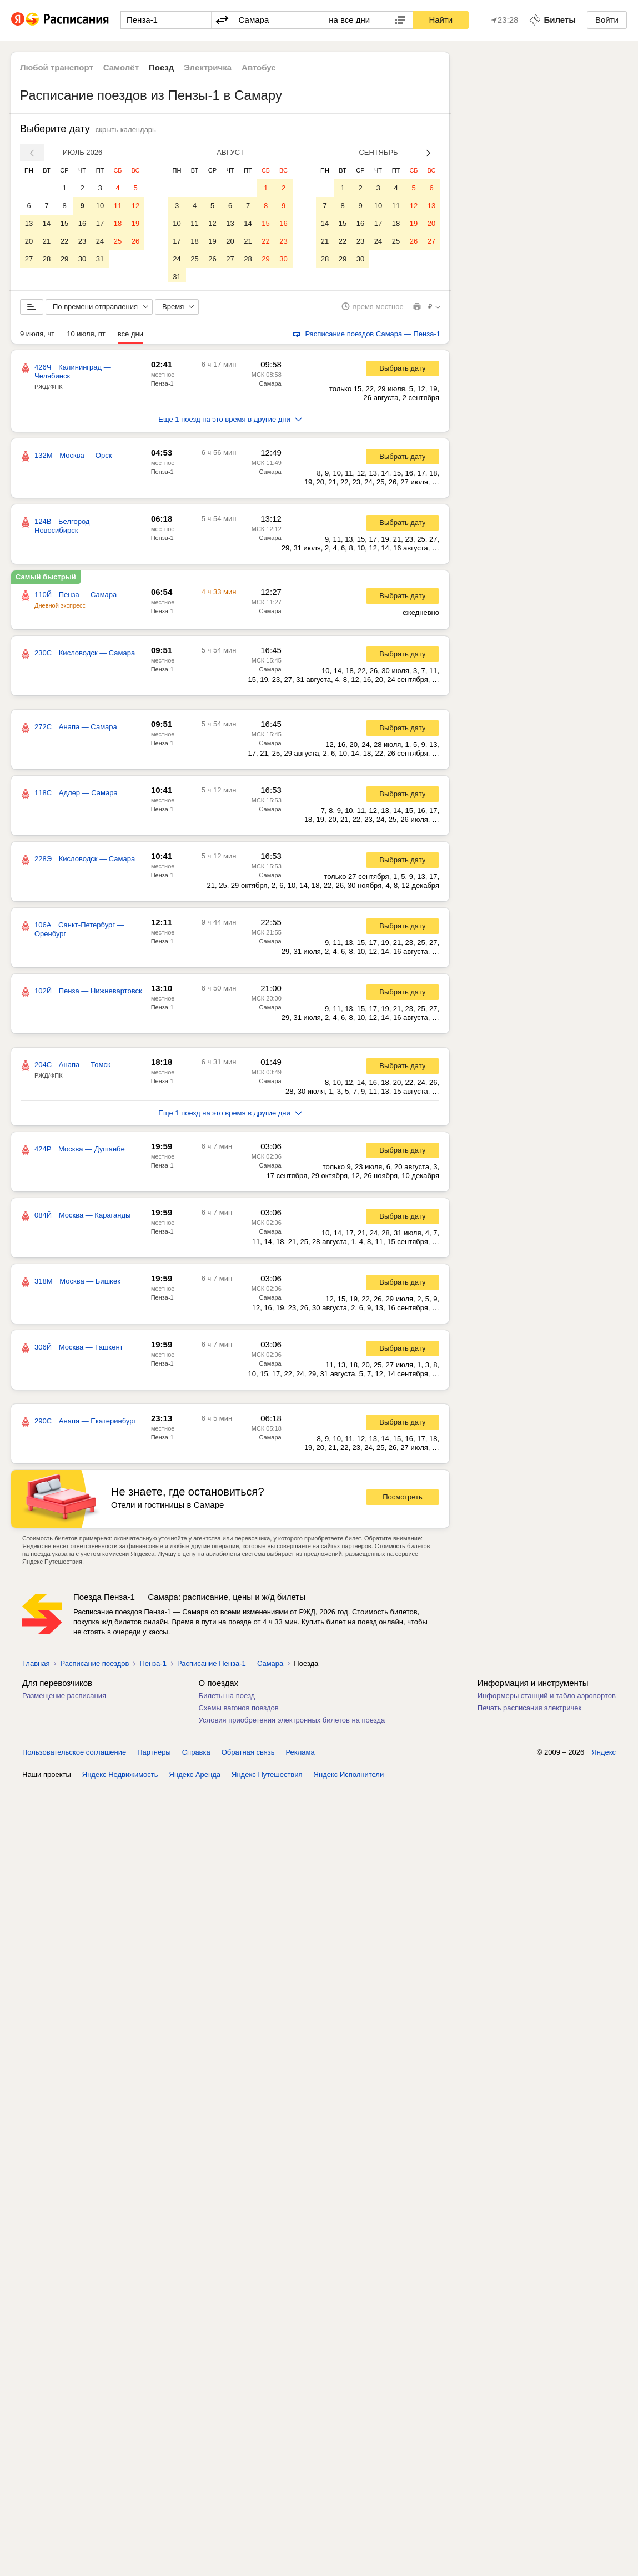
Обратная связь (248, 1756)
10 (100, 205)
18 (118, 223)
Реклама (300, 1756)
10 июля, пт (86, 338)
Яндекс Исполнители (349, 1778)
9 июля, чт (37, 338)
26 (135, 241)
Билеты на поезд (227, 1699)
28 (47, 259)
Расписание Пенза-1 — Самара (230, 1667)
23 (82, 241)
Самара (270, 387)
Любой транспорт (56, 67)
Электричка (208, 67)
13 (29, 223)
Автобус (259, 67)
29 (64, 259)
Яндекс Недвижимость (120, 1778)
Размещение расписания (64, 1699)
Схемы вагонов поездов (239, 1712)
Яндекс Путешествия (267, 1778)
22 (64, 241)
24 (100, 241)
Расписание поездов (94, 1667)
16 (82, 223)
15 (64, 223)
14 (47, 223)
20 (29, 241)
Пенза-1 (162, 387)
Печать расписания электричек (529, 1712)
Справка (196, 1756)
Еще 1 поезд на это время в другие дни (230, 423)
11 (118, 205)
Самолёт (121, 67)
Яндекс (603, 1756)
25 (118, 241)
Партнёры (153, 1756)
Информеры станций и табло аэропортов (547, 1699)
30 (82, 259)
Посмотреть (403, 1501)
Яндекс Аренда (194, 1778)
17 (100, 223)
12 (135, 205)
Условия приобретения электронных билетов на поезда (292, 1724)
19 (135, 223)
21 (47, 241)
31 (100, 259)
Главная (35, 1667)
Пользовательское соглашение (74, 1756)
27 (29, 259)
